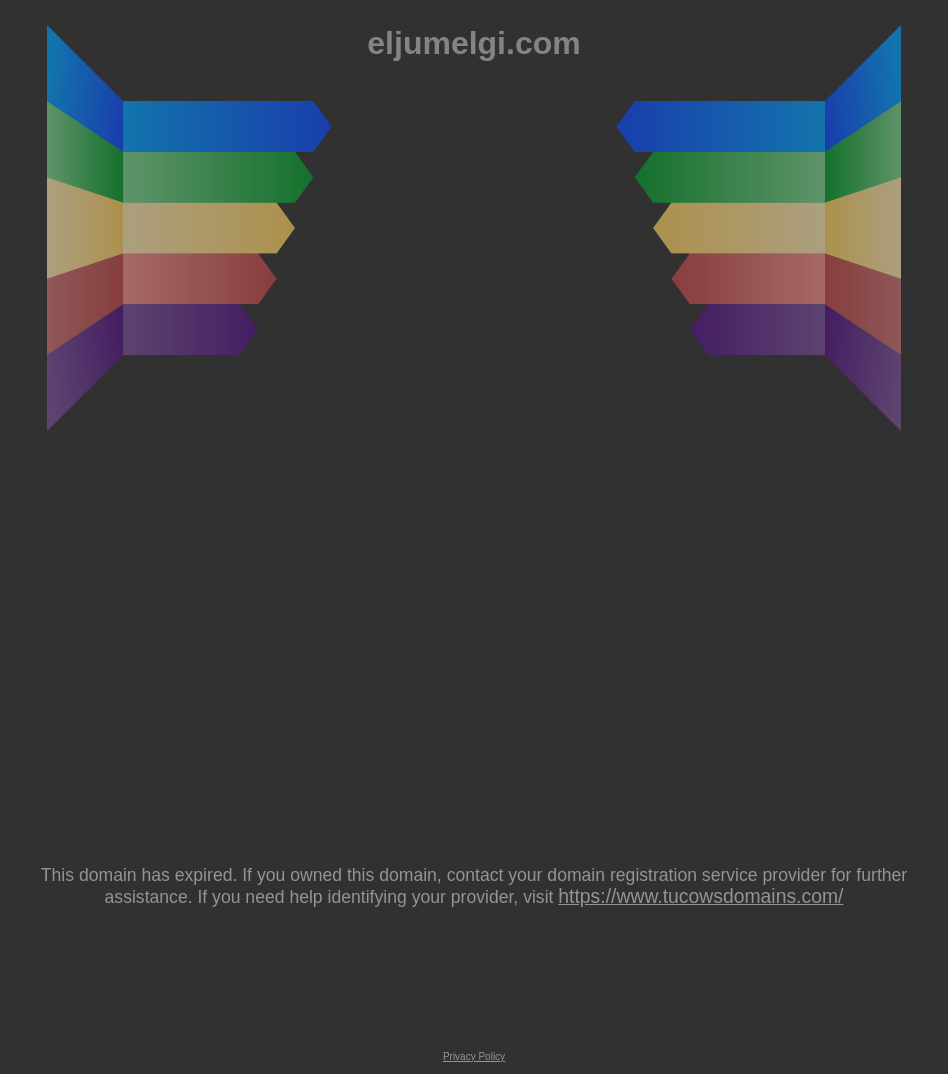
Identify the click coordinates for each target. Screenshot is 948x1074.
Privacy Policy (474, 1056)
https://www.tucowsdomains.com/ (700, 896)
